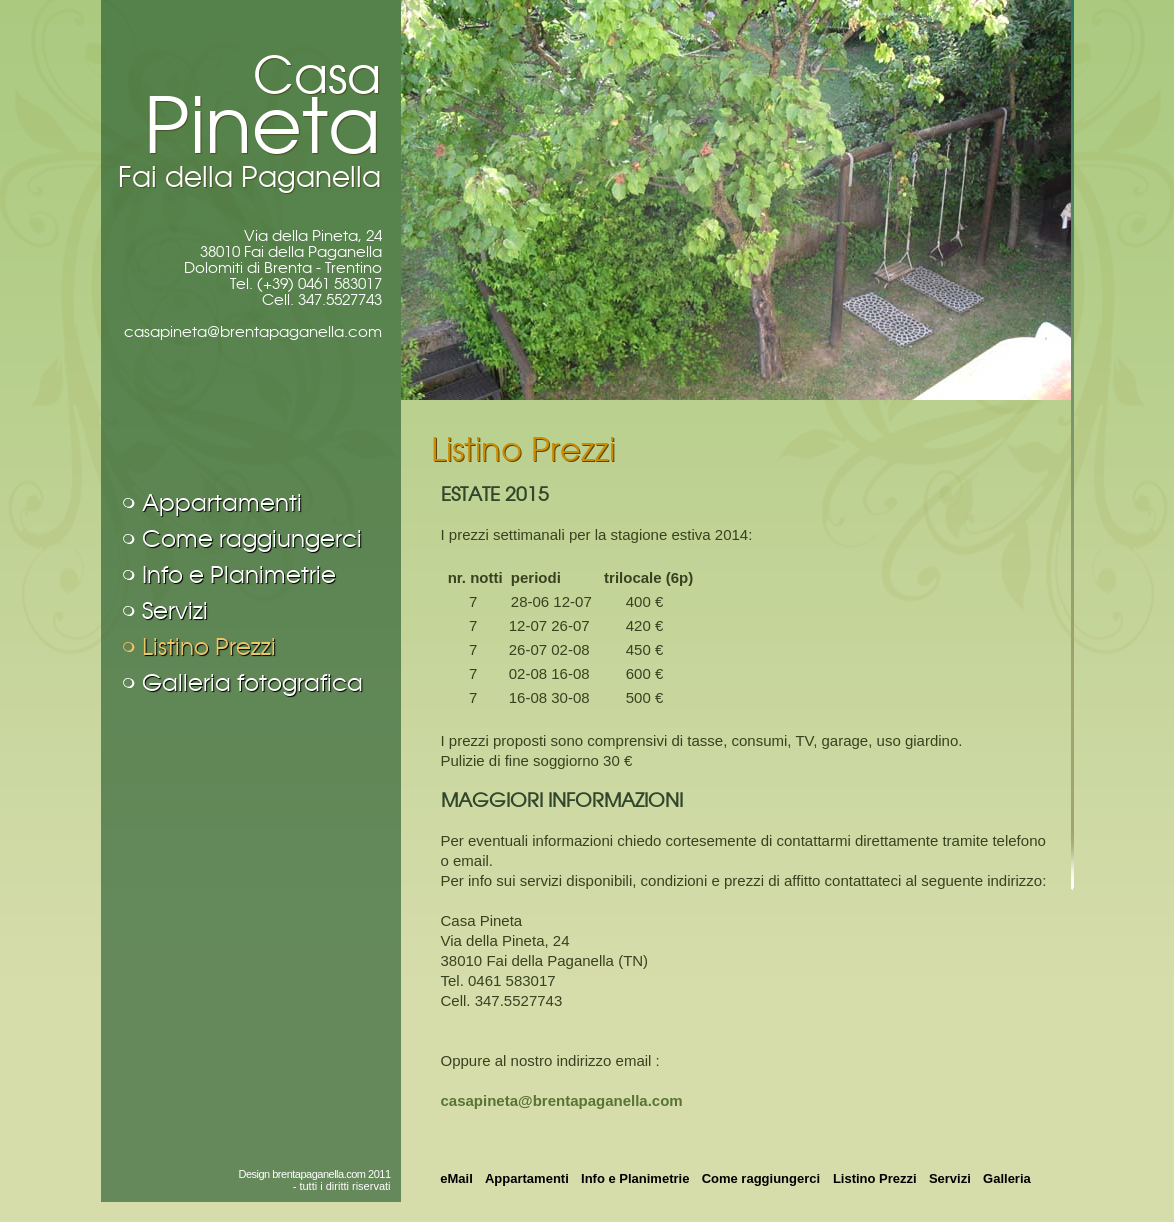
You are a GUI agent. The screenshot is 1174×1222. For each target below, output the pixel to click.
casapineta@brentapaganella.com (253, 332)
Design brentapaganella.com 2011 (314, 1174)
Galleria (1007, 1178)
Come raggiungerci (252, 539)
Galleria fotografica (252, 683)
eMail (456, 1178)
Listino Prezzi (209, 647)
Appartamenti (222, 503)
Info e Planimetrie (239, 575)
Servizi (175, 611)
